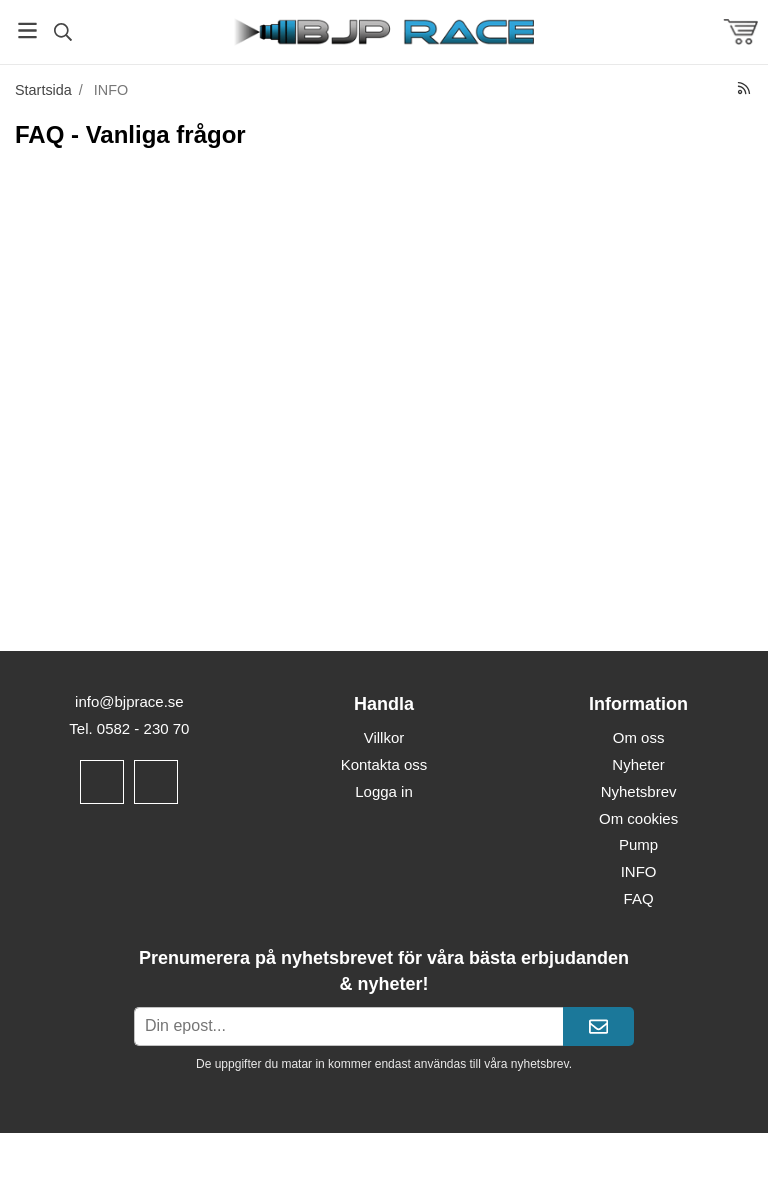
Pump (638, 844)
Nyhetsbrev (639, 791)
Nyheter (638, 764)
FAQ (639, 898)
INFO (639, 871)
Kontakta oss (384, 764)
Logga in (384, 791)
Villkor (384, 737)
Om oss (639, 737)
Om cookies (638, 818)
